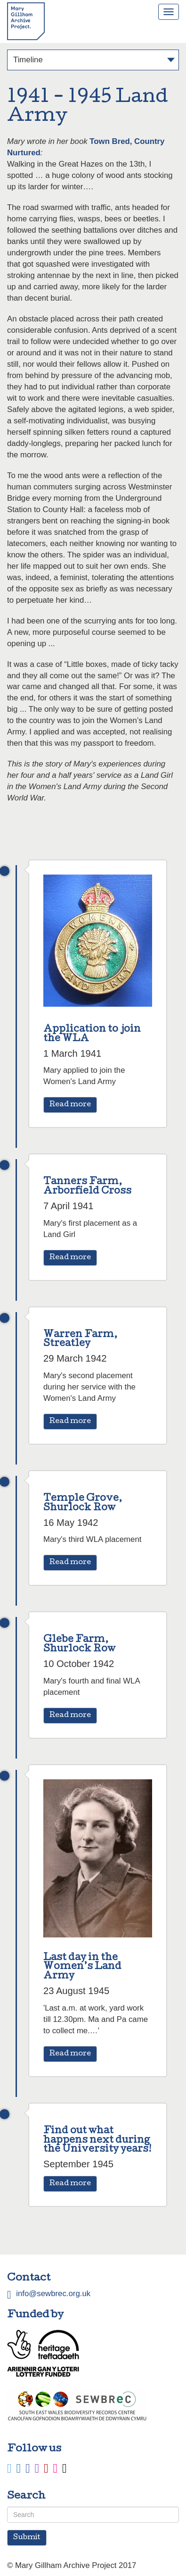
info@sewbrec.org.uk (53, 2293)
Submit (26, 2538)
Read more (70, 1105)
